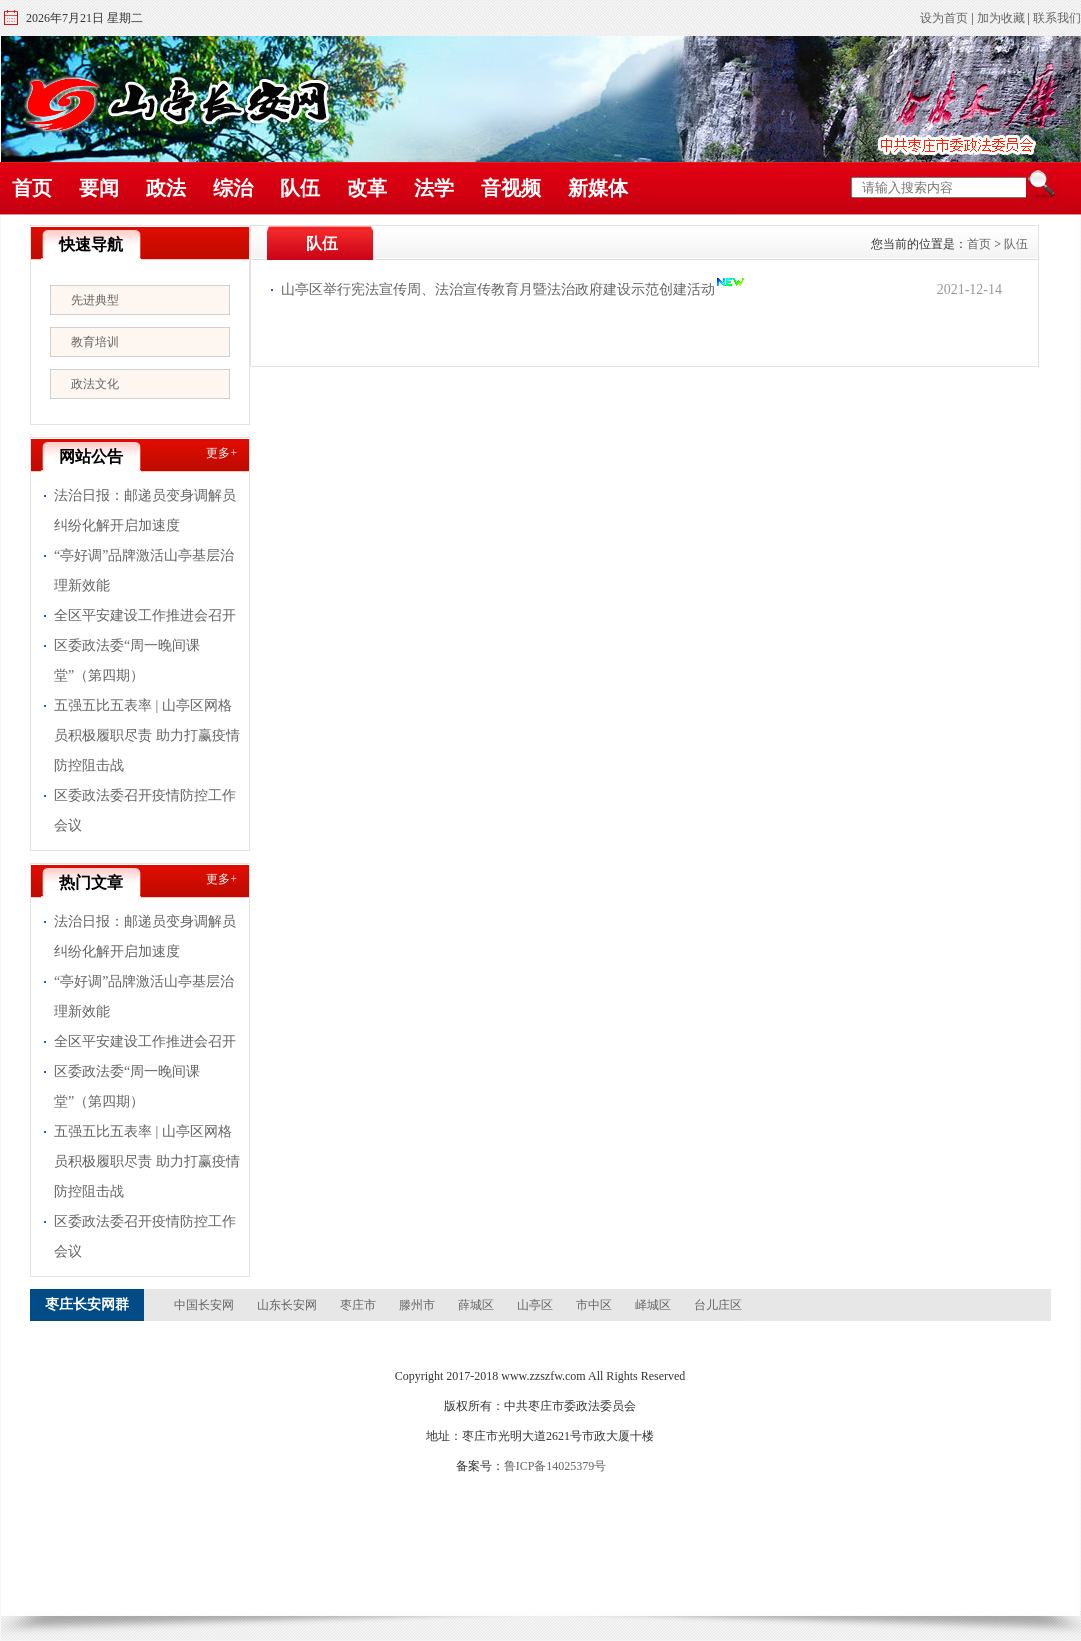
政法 (166, 188)
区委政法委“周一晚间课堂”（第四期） (127, 660)
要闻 (99, 188)
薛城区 (476, 1305)
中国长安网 (204, 1305)
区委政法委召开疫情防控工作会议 (145, 810)
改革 (367, 188)
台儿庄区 (718, 1305)
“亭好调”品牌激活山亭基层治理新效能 (144, 570)
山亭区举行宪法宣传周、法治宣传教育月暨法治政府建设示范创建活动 (498, 289)
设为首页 (944, 18)
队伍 (300, 188)
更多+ (221, 453)
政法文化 (95, 384)
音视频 (511, 188)
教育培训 (95, 342)
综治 (233, 188)
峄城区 (653, 1305)
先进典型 (95, 300)
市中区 (594, 1305)
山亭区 (535, 1305)
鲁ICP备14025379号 (555, 1466)
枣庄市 (358, 1305)
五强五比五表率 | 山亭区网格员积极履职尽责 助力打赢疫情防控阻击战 (147, 735)
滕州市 (417, 1305)
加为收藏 (1001, 18)
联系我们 (1057, 18)
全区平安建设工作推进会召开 (145, 615)
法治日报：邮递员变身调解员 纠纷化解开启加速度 (145, 510)
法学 (434, 188)
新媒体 (598, 188)
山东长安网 (287, 1305)
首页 (32, 188)
